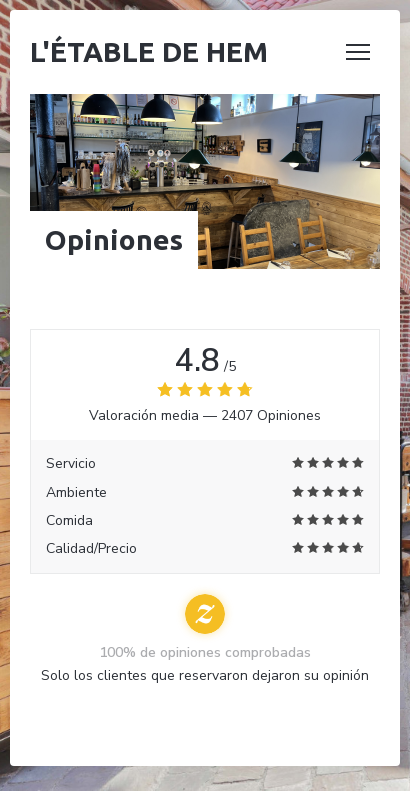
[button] (358, 52)
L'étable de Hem (149, 51)
